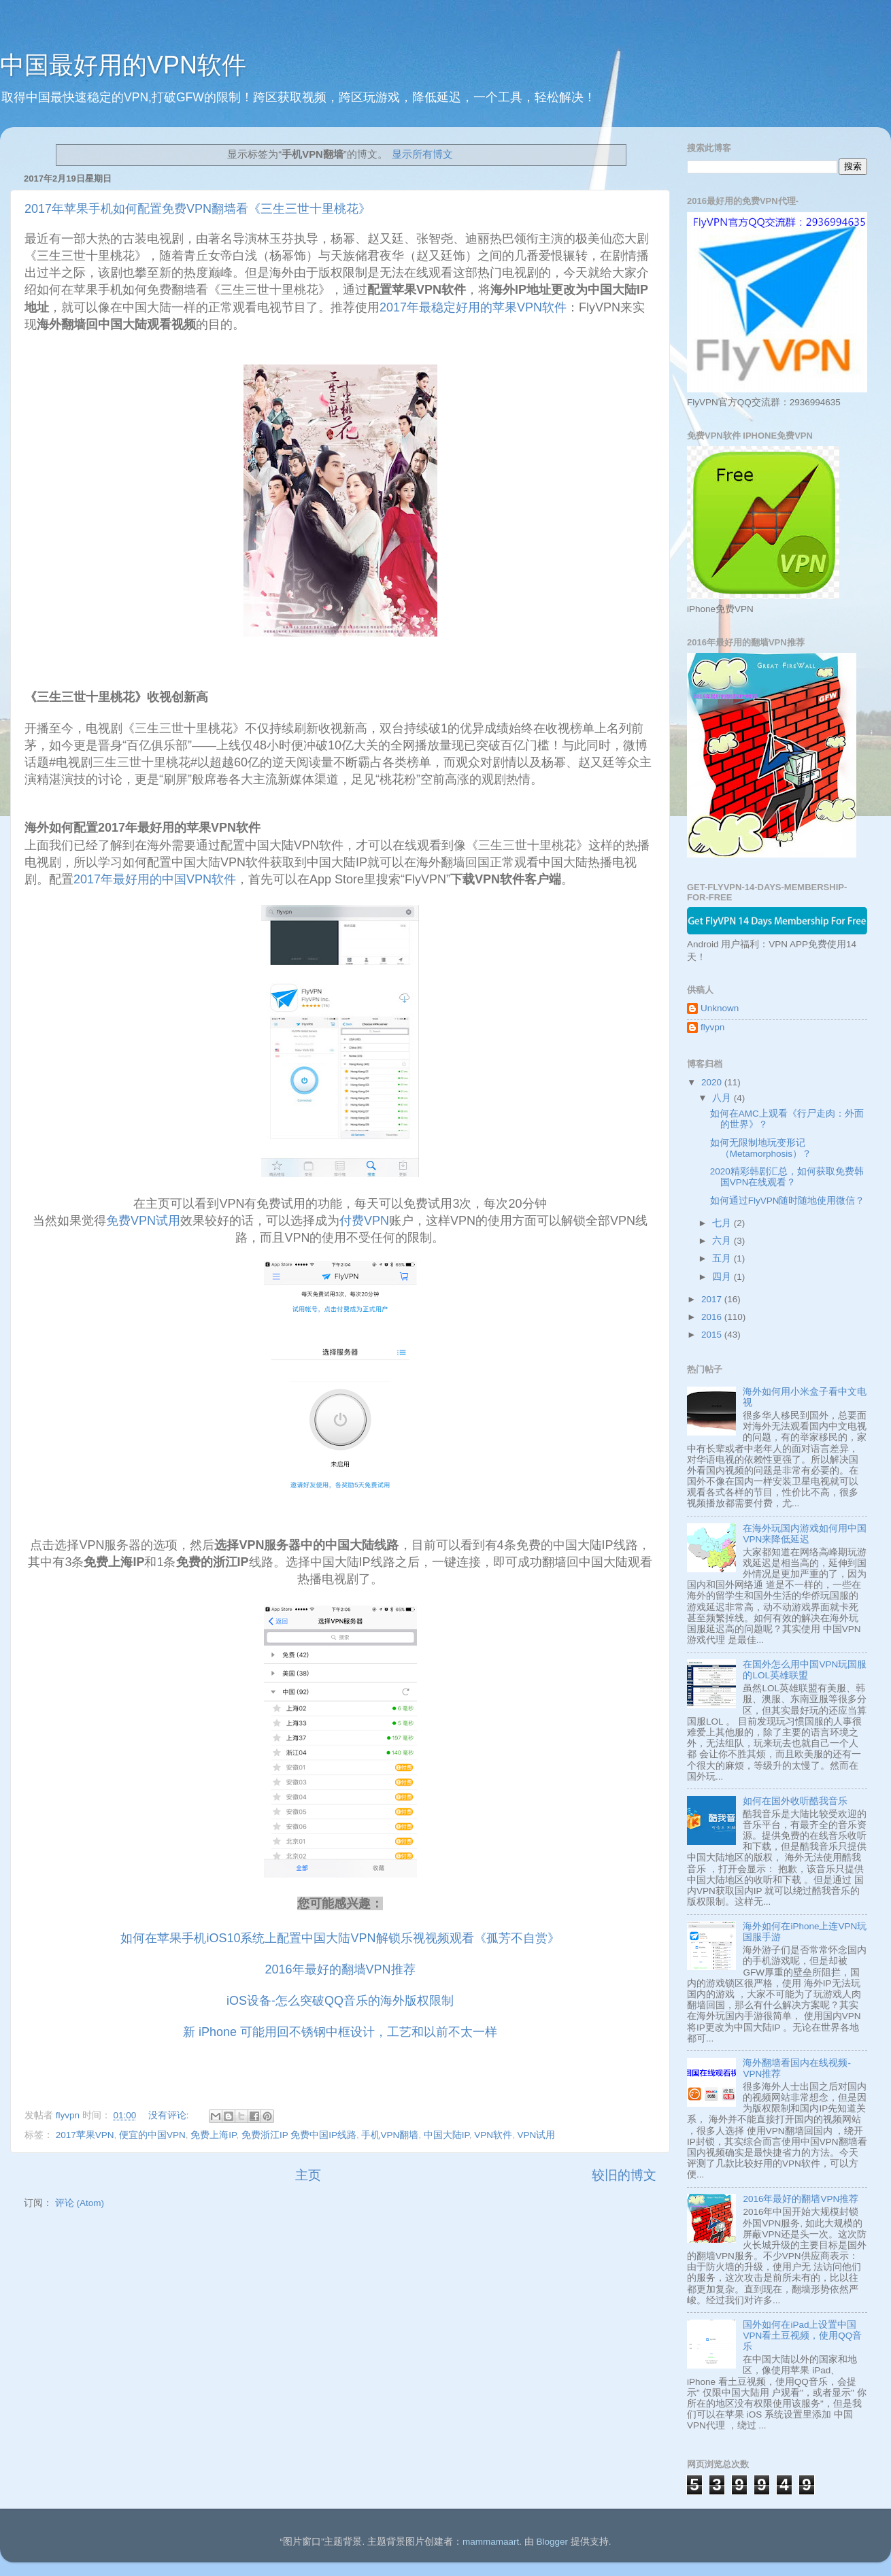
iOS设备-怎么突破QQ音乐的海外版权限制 (340, 2000)
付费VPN (364, 1220)
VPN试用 (537, 2135)
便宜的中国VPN (152, 2135)
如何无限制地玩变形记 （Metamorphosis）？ (760, 1148)
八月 (723, 1098)
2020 (712, 1082)
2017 (712, 1299)
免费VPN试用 (143, 1220)
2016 (712, 1317)
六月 (723, 1241)
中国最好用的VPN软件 (123, 65)
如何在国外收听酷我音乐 (795, 1801)
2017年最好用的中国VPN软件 (154, 879)
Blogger (552, 2542)
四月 (723, 1277)
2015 (712, 1334)
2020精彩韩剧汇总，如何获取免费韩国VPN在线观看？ (787, 1176)
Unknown (720, 1008)
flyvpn (712, 1027)
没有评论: (170, 2115)
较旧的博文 (624, 2175)
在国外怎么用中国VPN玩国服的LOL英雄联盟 (805, 1669)
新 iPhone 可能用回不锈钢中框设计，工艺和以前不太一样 (340, 2032)
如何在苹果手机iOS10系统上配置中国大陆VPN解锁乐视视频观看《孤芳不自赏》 (339, 1938)
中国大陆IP (446, 2135)
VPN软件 (493, 2135)
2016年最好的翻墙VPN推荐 (340, 1969)
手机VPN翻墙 (389, 2135)
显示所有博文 (422, 154)
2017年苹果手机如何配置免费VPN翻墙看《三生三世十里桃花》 (197, 209)
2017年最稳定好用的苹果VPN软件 (473, 307)
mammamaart (491, 2542)
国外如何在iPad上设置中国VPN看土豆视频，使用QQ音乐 (802, 2336)
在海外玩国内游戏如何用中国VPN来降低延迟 (805, 1533)
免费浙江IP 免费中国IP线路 (298, 2135)
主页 (308, 2175)
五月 (723, 1258)
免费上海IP (213, 2135)
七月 (723, 1223)
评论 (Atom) (79, 2203)
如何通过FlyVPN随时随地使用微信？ (787, 1201)
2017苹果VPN (85, 2135)
